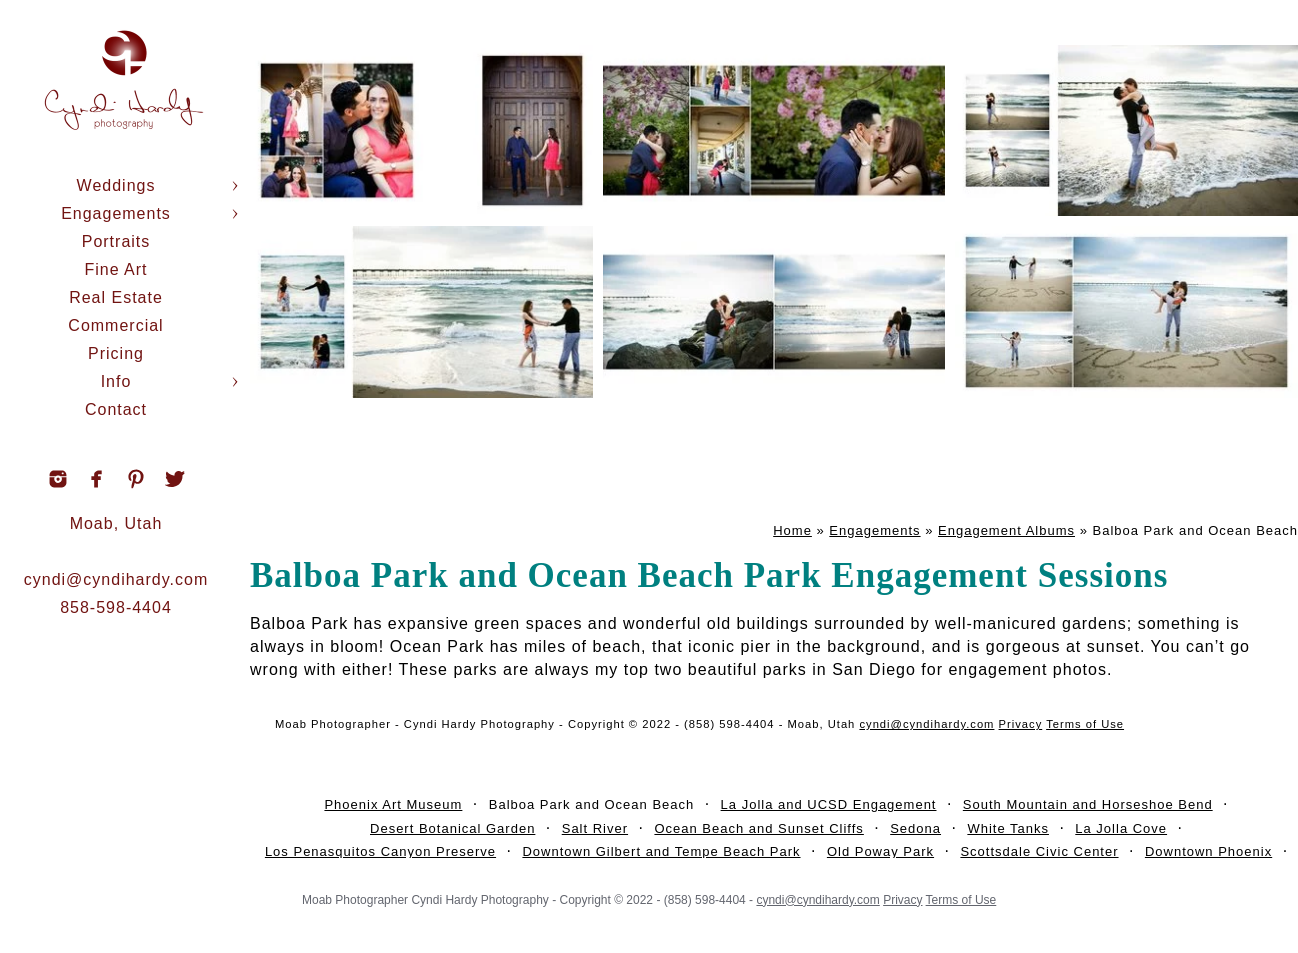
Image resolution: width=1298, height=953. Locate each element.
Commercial (115, 325)
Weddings (116, 185)
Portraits (116, 241)
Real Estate (116, 297)
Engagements (116, 213)
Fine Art (115, 269)
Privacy (1021, 724)
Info (116, 381)
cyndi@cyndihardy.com (116, 579)
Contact (116, 409)
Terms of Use (1085, 724)
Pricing (116, 353)
